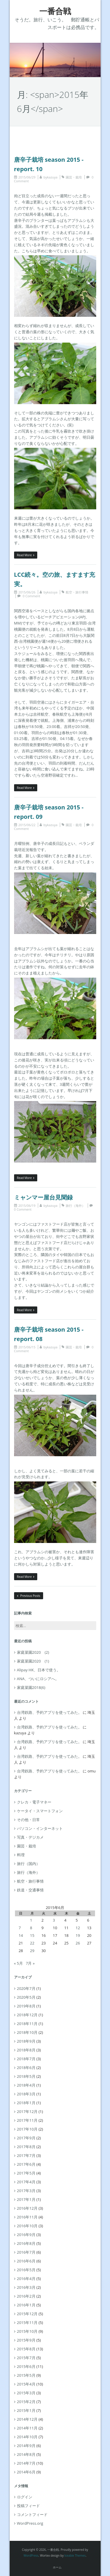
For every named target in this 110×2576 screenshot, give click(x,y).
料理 (21, 1854)
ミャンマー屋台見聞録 (43, 1197)
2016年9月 (26, 2234)
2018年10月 (27, 2032)
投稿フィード (28, 2505)
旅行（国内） (28, 1863)
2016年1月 (26, 2305)
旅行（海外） (75, 1205)
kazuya (52, 177)
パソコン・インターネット (40, 1828)
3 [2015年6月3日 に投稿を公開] (54, 1920)
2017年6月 (26, 2164)
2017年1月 (26, 2199)
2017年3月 (26, 2190)
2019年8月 (26, 2006)
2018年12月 (27, 2014)
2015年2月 (26, 2401)
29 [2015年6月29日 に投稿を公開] (32, 1950)
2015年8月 (26, 2349)
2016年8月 (26, 2243)
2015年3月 (26, 2392)
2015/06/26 (26, 592)
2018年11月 (27, 2023)
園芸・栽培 (74, 177)
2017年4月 (26, 2181)
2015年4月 (26, 2384)
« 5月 (18, 1963)
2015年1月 (26, 2410)
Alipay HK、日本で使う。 (38, 1669)
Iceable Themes (75, 2555)
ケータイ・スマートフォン (40, 1810)
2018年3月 (26, 2094)
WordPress (30, 2555)
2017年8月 (26, 2146)
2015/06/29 (26, 177)
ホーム (57, 2567)
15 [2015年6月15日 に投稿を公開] (32, 1935)
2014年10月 (27, 2436)
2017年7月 (26, 2155)
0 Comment (31, 596)
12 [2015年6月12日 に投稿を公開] (78, 1927)
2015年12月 (27, 2313)
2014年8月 (26, 2454)
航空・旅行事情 (77, 592)
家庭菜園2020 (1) (33, 1661)
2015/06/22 (26, 825)
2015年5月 (26, 2375)
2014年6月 (26, 2472)
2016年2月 (26, 2296)
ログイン (24, 2497)
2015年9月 (26, 2340)
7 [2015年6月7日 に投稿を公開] (19, 1927)
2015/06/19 (26, 1205)
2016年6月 (26, 2261)
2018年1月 (26, 2102)
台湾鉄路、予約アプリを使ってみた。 (49, 1712)
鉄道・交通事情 (30, 1890)
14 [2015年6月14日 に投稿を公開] (20, 1935)
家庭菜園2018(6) (31, 1687)
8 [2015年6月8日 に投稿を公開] (31, 1927)
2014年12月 (27, 2419)
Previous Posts (28, 1596)
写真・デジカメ (30, 1837)
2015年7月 (26, 2357)
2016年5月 (26, 2269)
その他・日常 (28, 1819)
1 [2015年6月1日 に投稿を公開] (31, 1920)
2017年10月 (27, 2129)
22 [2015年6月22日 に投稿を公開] (32, 1943)
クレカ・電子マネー (34, 1802)
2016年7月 (26, 2252)
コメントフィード (32, 2514)
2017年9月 (26, 2138)
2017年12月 (27, 2111)
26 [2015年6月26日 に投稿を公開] (78, 1943)
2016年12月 (27, 2208)
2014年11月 (27, 2428)
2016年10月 (27, 2225)
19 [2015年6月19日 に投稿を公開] (78, 1935)
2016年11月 (27, 2217)
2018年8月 (26, 2050)
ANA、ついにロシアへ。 (38, 1678)
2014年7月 (26, 2463)
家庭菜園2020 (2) (33, 1652)
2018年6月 (26, 2067)
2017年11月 (27, 2120)
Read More (26, 555)
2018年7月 (26, 2058)
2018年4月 (26, 2085)
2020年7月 (26, 1988)
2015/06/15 (26, 1347)
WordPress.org (30, 2523)
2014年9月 (26, 2445)
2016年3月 (26, 2287)
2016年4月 (26, 2278)
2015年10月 (27, 2331)
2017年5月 (26, 2173)
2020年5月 (26, 1997)
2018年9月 (26, 2041)
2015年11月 (27, 2322)
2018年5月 (26, 2076)
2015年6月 (26, 2366)
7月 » (30, 1963)
